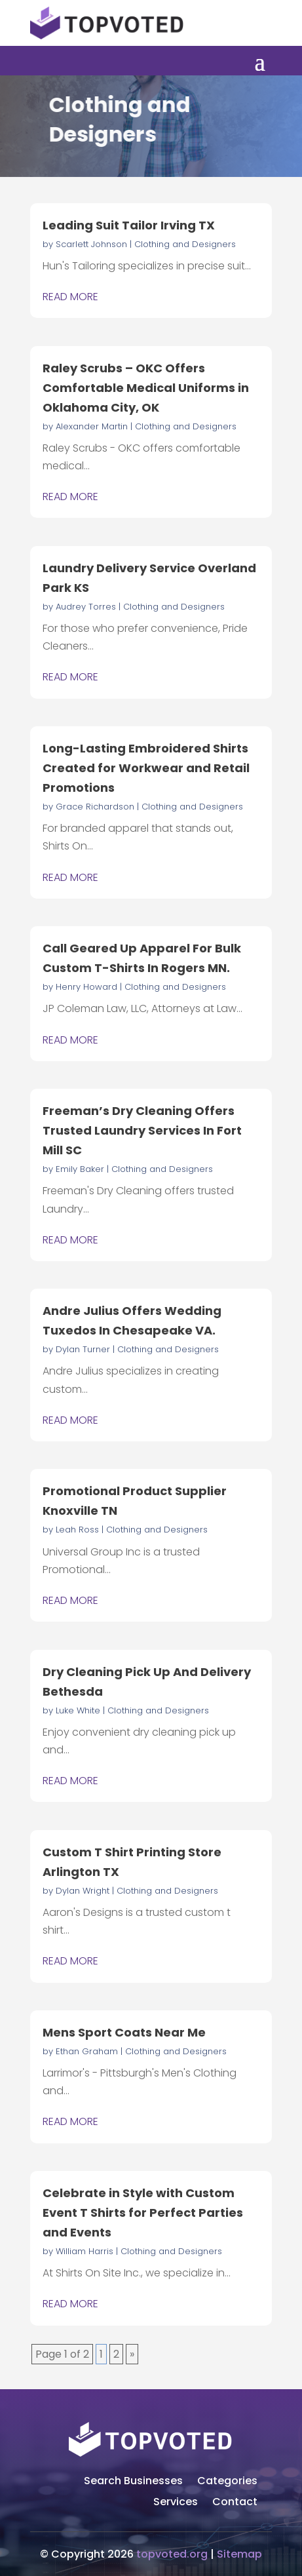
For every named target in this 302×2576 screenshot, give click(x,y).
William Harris (84, 2251)
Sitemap (239, 2554)
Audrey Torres (86, 606)
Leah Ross (77, 1529)
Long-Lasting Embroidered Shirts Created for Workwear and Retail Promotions (146, 768)
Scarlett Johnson (91, 244)
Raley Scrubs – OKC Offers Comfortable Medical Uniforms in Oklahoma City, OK (146, 388)
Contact (234, 2503)
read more (70, 296)
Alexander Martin (92, 426)
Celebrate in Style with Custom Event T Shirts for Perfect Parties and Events (143, 2212)
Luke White (78, 1710)
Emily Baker (80, 1169)
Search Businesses (133, 2482)
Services (175, 2503)
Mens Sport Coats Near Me (124, 2032)
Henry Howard (86, 987)
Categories (227, 2482)
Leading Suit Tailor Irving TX (129, 225)
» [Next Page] (132, 2354)
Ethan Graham (87, 2051)
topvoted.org (172, 2554)
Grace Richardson (95, 806)
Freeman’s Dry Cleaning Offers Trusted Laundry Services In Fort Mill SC (142, 1130)
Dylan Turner (83, 1349)
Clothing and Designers (185, 244)
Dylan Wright (82, 1890)
